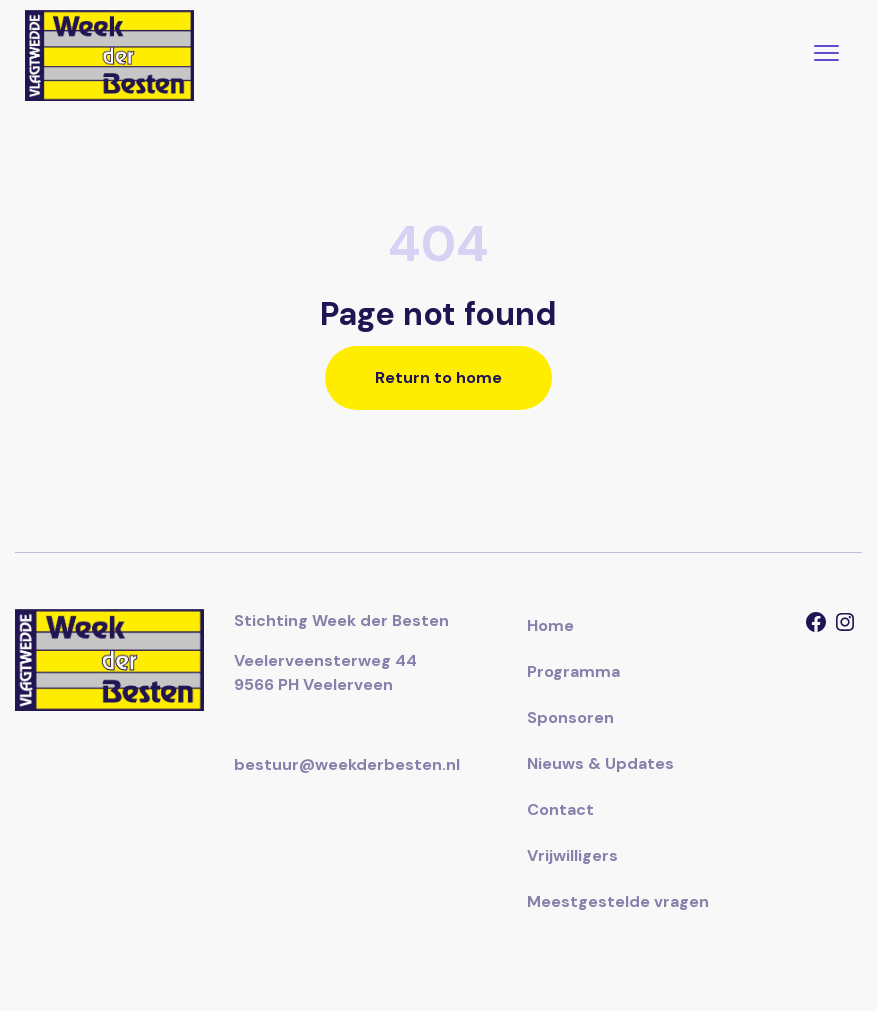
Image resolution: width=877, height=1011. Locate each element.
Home (550, 625)
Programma (573, 671)
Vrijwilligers (572, 855)
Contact (560, 809)
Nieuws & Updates (600, 763)
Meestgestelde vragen (618, 901)
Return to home (438, 377)
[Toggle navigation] (826, 55)
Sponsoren (570, 717)
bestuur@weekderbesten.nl (347, 764)
